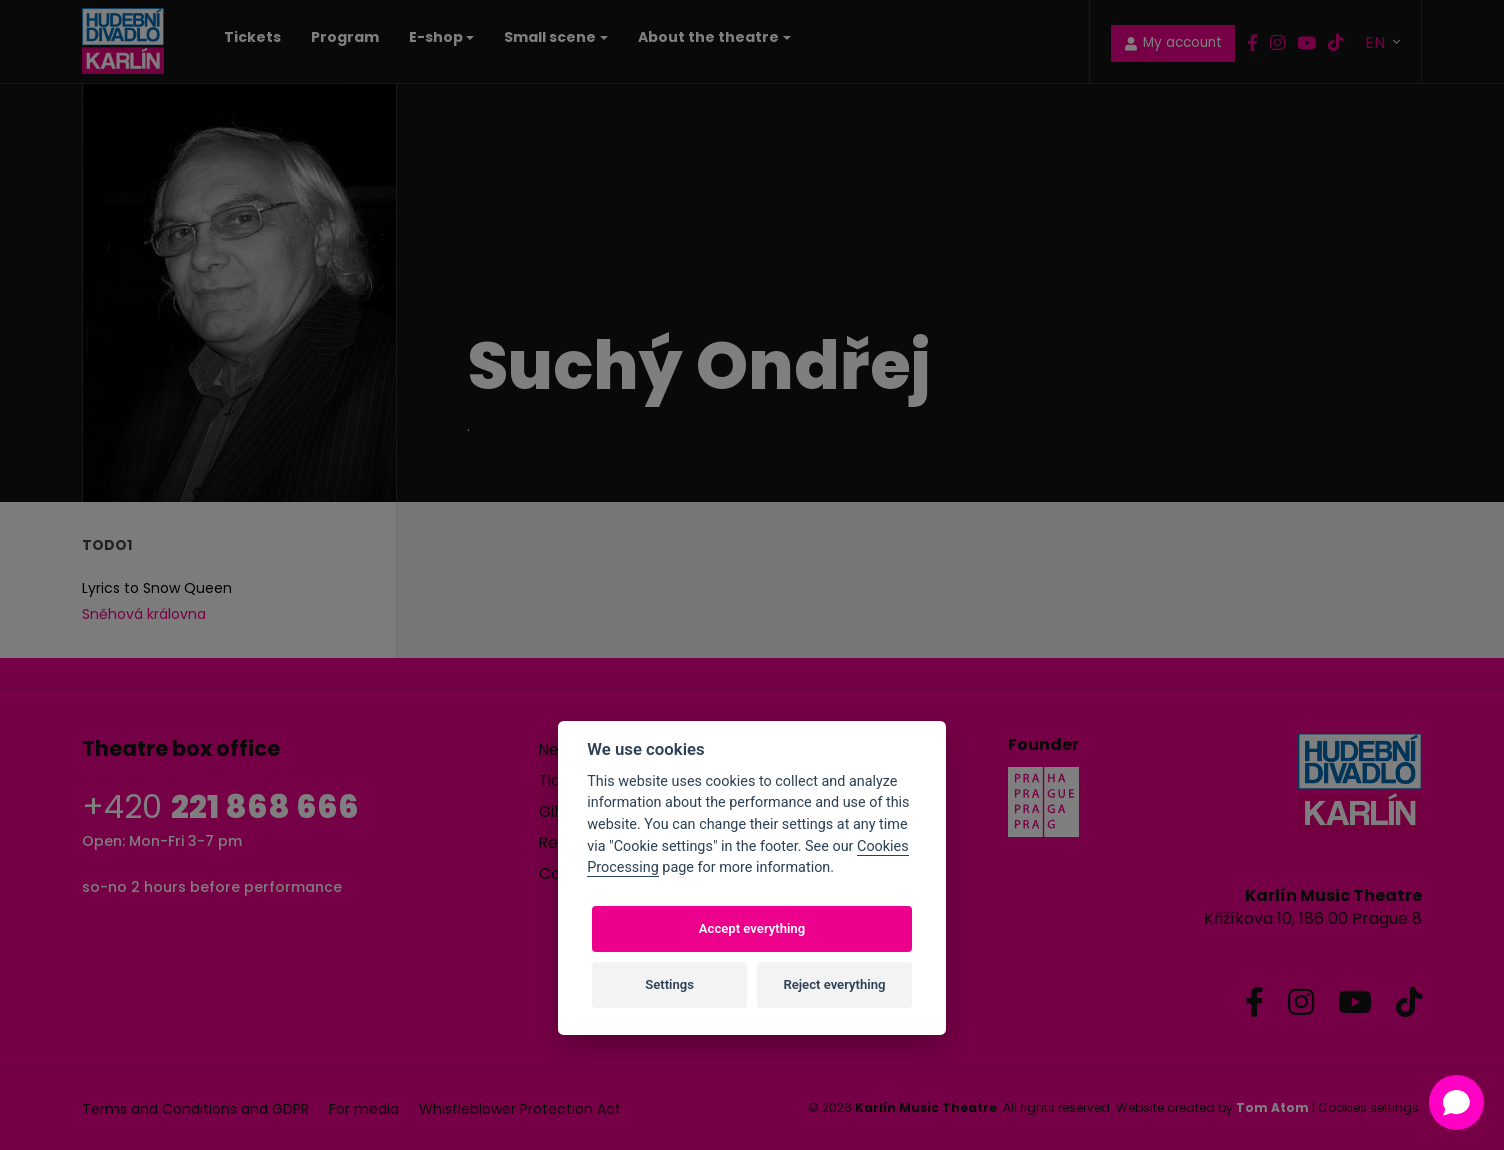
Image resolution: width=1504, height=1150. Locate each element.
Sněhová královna (144, 614)
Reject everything (834, 984)
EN (1377, 41)
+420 (220, 806)
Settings (669, 984)
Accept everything (752, 928)
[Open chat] (1456, 1102)
